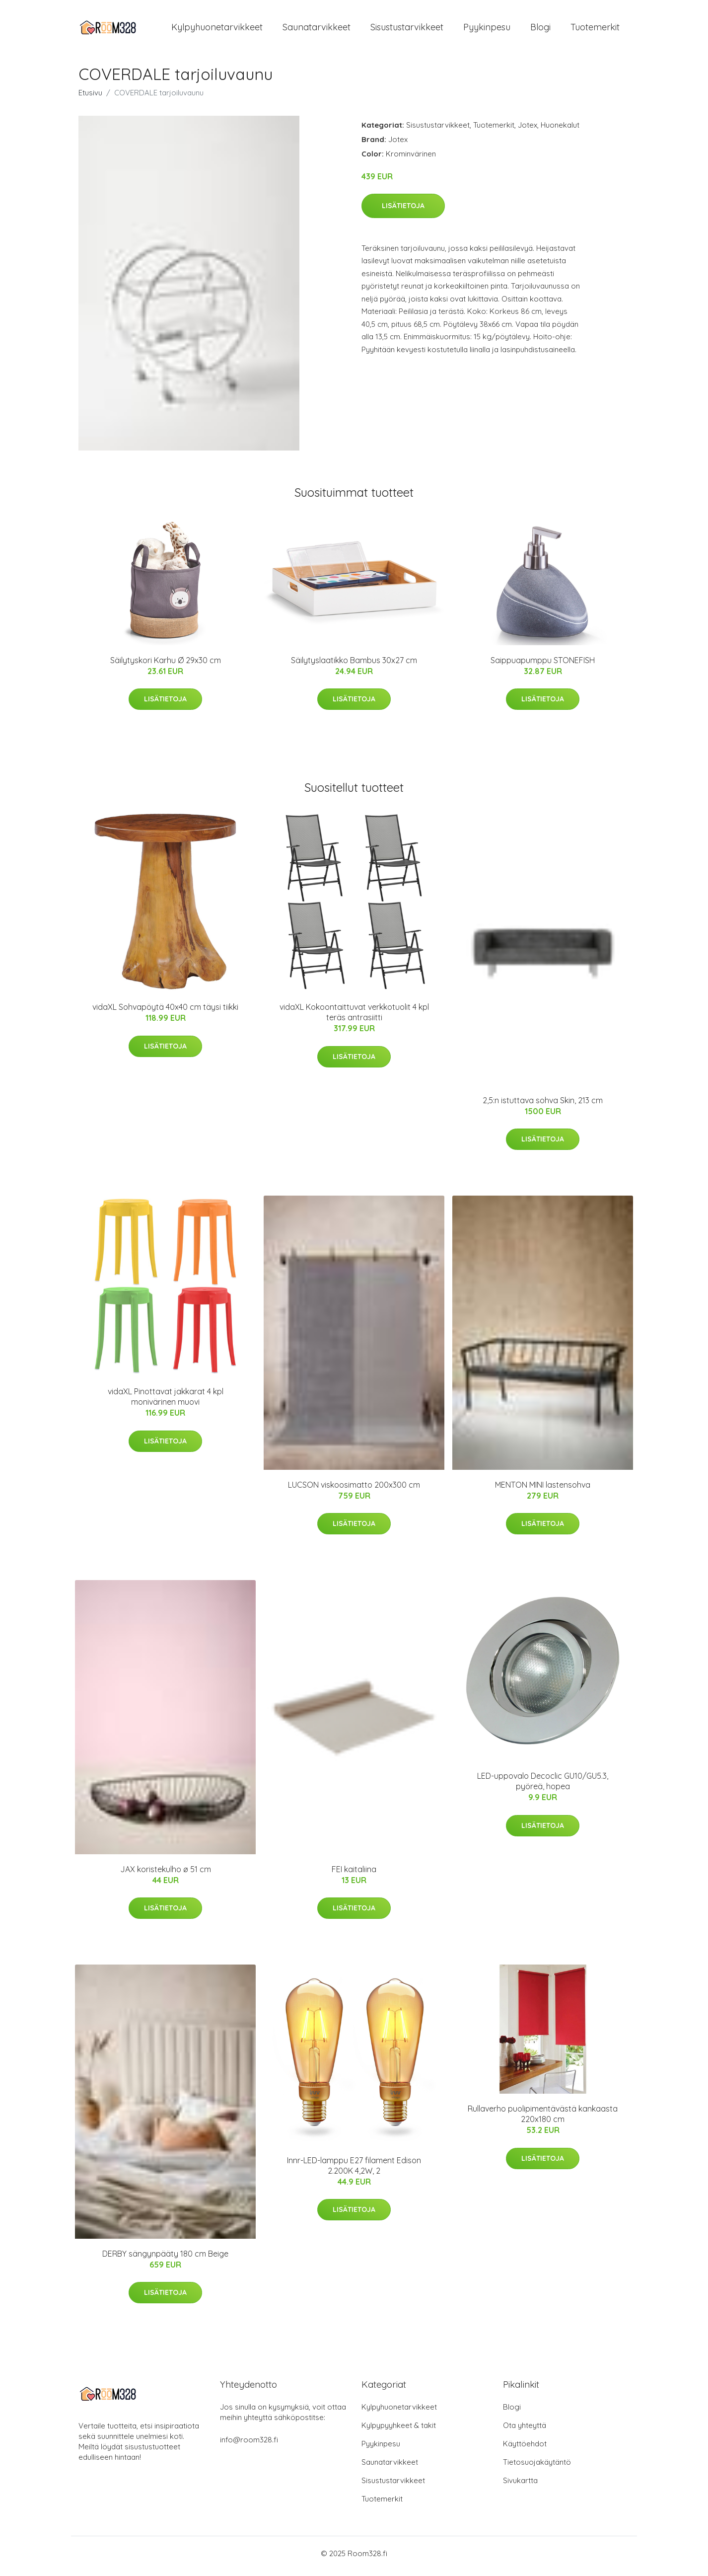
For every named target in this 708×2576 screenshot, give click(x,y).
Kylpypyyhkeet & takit (398, 2430)
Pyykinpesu (486, 29)
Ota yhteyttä (524, 2430)
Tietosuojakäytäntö (537, 2467)
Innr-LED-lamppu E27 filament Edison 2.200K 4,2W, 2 (354, 2170)
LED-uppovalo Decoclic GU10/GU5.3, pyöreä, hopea (542, 1786)
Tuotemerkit (595, 29)
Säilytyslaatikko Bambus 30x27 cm (354, 665)
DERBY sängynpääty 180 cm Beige (165, 2259)
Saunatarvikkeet (317, 29)
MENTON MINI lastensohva (542, 1490)
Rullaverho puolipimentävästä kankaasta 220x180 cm (543, 2119)
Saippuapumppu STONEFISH (543, 665)
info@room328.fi (249, 2445)
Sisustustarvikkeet (406, 29)
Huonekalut (560, 130)
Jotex (527, 130)
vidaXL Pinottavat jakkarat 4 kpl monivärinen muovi (165, 1402)
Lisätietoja (403, 210)
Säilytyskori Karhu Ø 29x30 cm (165, 665)
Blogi (540, 29)
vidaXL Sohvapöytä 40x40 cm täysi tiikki (165, 1012)
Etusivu (90, 97)
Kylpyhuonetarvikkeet (217, 29)
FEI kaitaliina (354, 1874)
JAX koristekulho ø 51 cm (165, 1874)
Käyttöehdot (525, 2449)
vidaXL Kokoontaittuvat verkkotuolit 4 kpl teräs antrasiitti (354, 1017)
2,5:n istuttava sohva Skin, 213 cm (543, 1105)
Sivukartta (520, 2486)
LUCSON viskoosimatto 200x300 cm (354, 1490)
